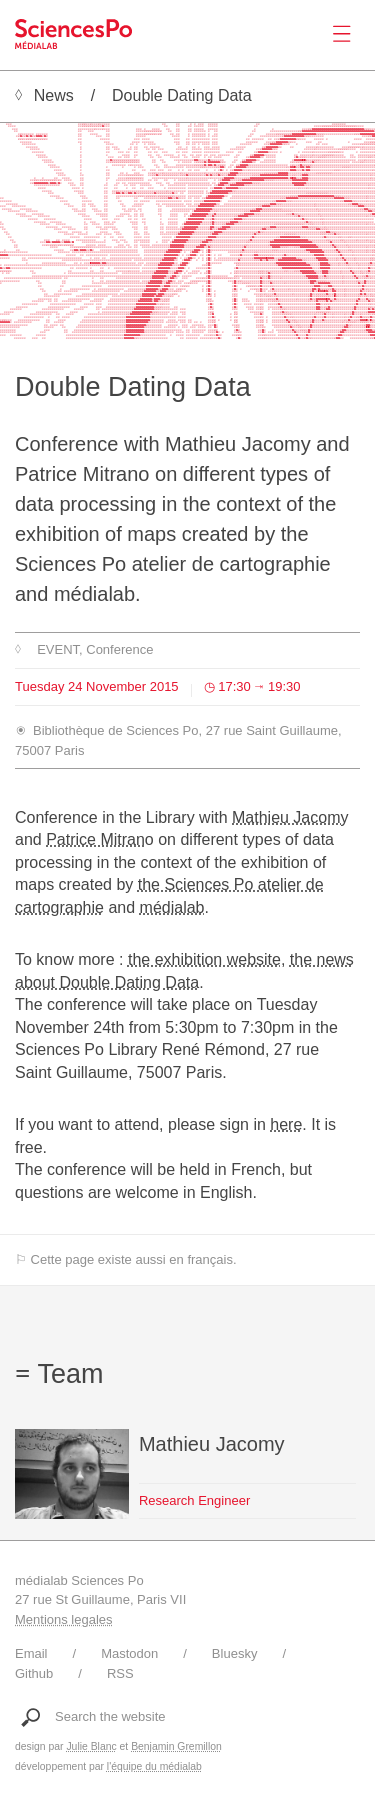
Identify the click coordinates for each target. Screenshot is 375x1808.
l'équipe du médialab (154, 1766)
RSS (120, 1673)
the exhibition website (204, 959)
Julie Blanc (91, 1746)
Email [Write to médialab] (31, 1653)
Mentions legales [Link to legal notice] (64, 1619)
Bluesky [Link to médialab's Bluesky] (235, 1653)
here (286, 1124)
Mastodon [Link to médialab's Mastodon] (129, 1653)
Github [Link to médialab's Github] (34, 1673)
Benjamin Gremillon (176, 1746)
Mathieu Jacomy (290, 817)
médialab (172, 907)
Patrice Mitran (95, 839)
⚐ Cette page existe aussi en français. (126, 1259)
